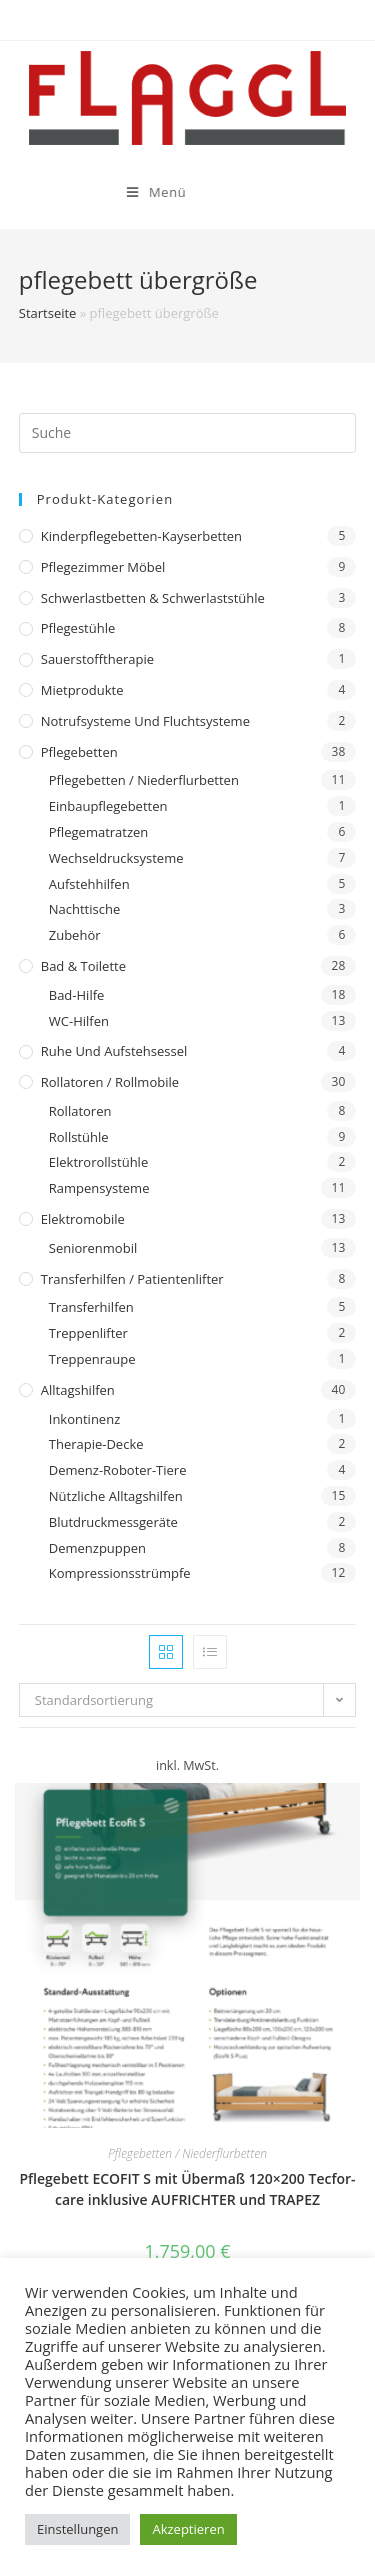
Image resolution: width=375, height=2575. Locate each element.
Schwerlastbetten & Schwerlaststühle (153, 598)
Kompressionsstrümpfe (120, 1573)
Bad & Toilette (83, 966)
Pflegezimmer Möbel (103, 567)
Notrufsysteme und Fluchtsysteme (145, 721)
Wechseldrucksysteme (116, 858)
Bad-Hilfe (77, 995)
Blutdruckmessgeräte (113, 1522)
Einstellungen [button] (77, 2529)
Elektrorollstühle (98, 1162)
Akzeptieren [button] (188, 2529)
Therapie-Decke (96, 1444)
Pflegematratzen (99, 832)
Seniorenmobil (93, 1248)
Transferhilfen (91, 1307)
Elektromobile (83, 1219)
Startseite (48, 313)
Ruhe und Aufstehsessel (114, 1051)
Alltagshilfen (78, 1390)
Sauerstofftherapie (97, 659)
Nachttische (84, 909)
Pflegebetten (79, 752)
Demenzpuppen (97, 1548)
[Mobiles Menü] (100, 192)
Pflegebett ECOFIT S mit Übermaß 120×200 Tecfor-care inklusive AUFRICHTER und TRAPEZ (187, 2189)
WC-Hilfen (79, 1021)
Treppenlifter (88, 1333)
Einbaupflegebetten (108, 806)
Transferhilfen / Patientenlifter (132, 1279)
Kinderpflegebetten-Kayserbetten (141, 536)
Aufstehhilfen (89, 884)
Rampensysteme (99, 1188)
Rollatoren (80, 1111)
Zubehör (75, 935)
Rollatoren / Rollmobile (110, 1082)
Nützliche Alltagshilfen (116, 1496)
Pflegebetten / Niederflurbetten (144, 780)
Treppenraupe (92, 1359)
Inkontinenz (84, 1419)
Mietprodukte (82, 690)
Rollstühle (79, 1137)
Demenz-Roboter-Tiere (118, 1470)
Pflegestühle (78, 628)
